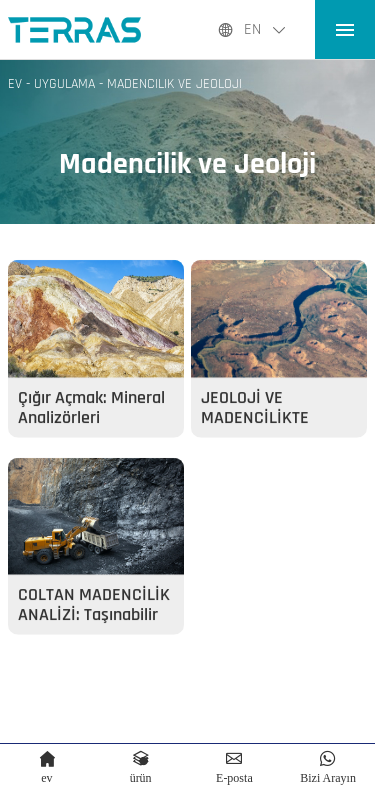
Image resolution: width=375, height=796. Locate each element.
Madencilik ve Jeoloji (174, 84)
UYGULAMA (64, 84)
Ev (15, 84)
